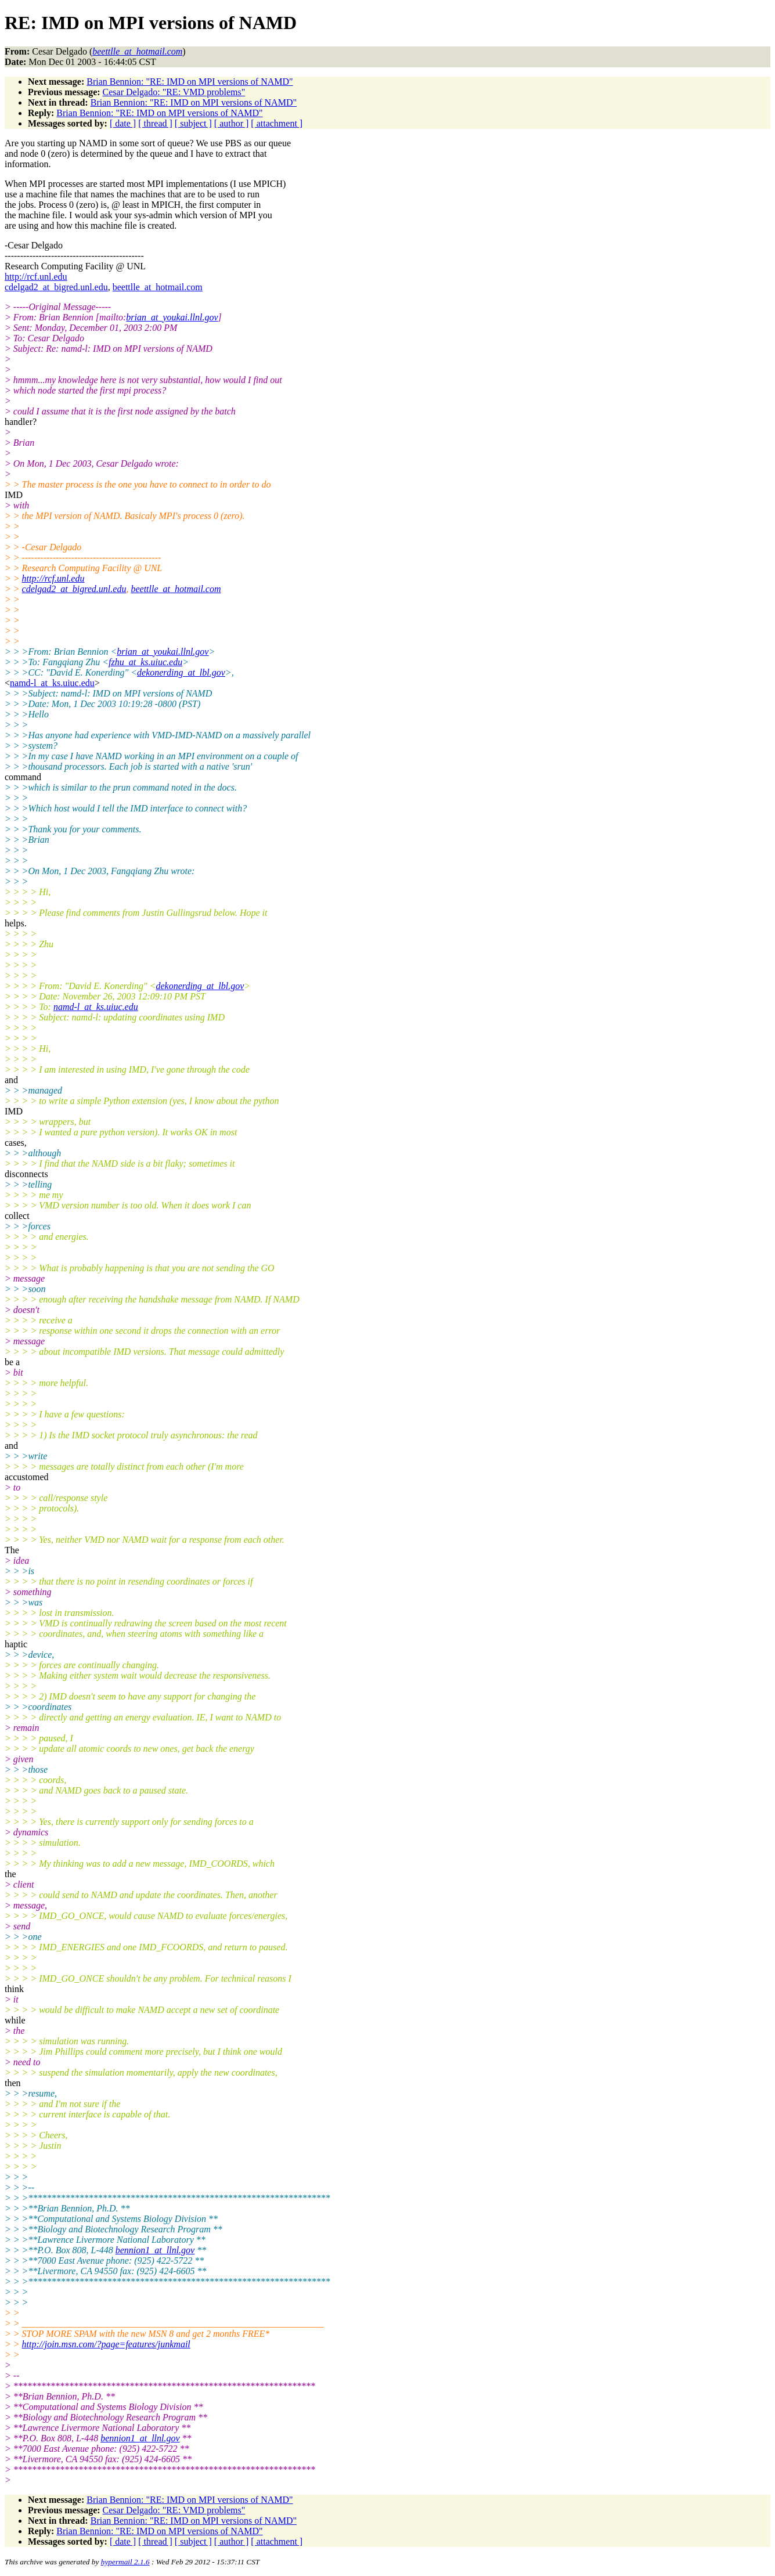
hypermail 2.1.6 (125, 2561)
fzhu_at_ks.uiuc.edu (145, 662)
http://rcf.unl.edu (36, 277)
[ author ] (231, 123)
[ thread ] (155, 123)
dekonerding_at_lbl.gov (181, 672)
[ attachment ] (276, 123)
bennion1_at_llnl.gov (155, 2250)
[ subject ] (193, 123)
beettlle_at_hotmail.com (158, 287)
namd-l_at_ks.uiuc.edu (52, 683)
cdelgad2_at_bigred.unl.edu (56, 287)
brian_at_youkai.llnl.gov (172, 317)
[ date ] (123, 123)
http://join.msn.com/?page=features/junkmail (106, 2344)
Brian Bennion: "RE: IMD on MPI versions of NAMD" (189, 81)
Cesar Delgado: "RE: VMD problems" (174, 92)
